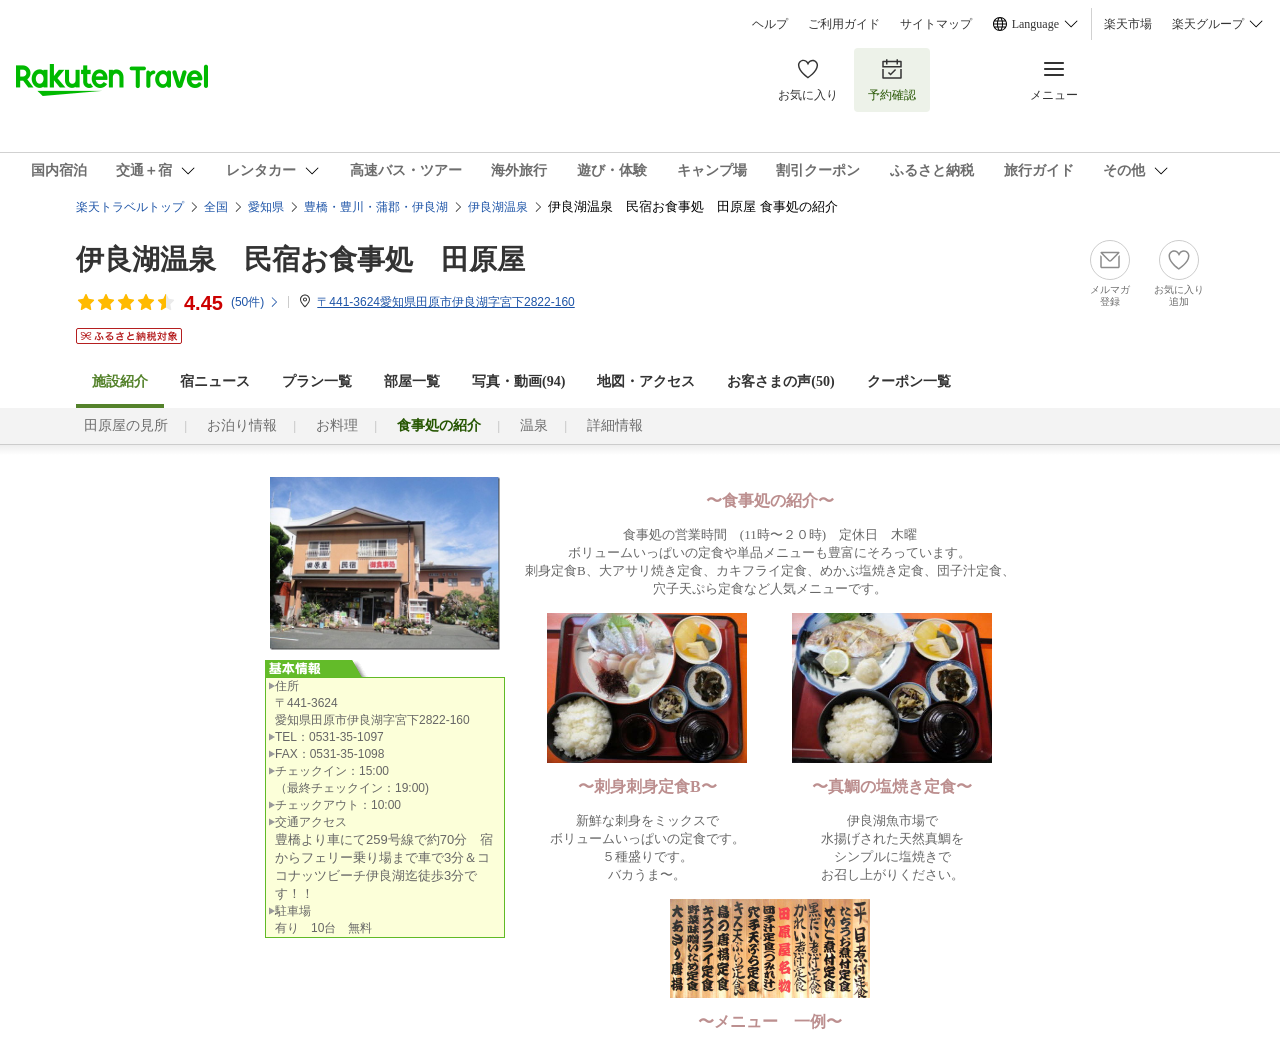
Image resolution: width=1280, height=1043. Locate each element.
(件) (255, 302)
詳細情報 (615, 425)
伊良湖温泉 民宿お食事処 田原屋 (300, 259)
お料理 (337, 425)
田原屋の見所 (126, 425)
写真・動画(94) (518, 381)
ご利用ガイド (844, 24)
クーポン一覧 (909, 381)
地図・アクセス (646, 381)
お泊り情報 (242, 425)
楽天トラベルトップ (130, 207)
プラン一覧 (317, 381)
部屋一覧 (412, 381)
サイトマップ (936, 24)
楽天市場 (1128, 24)
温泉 (534, 425)
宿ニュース (215, 381)
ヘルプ (770, 24)
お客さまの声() (780, 381)
